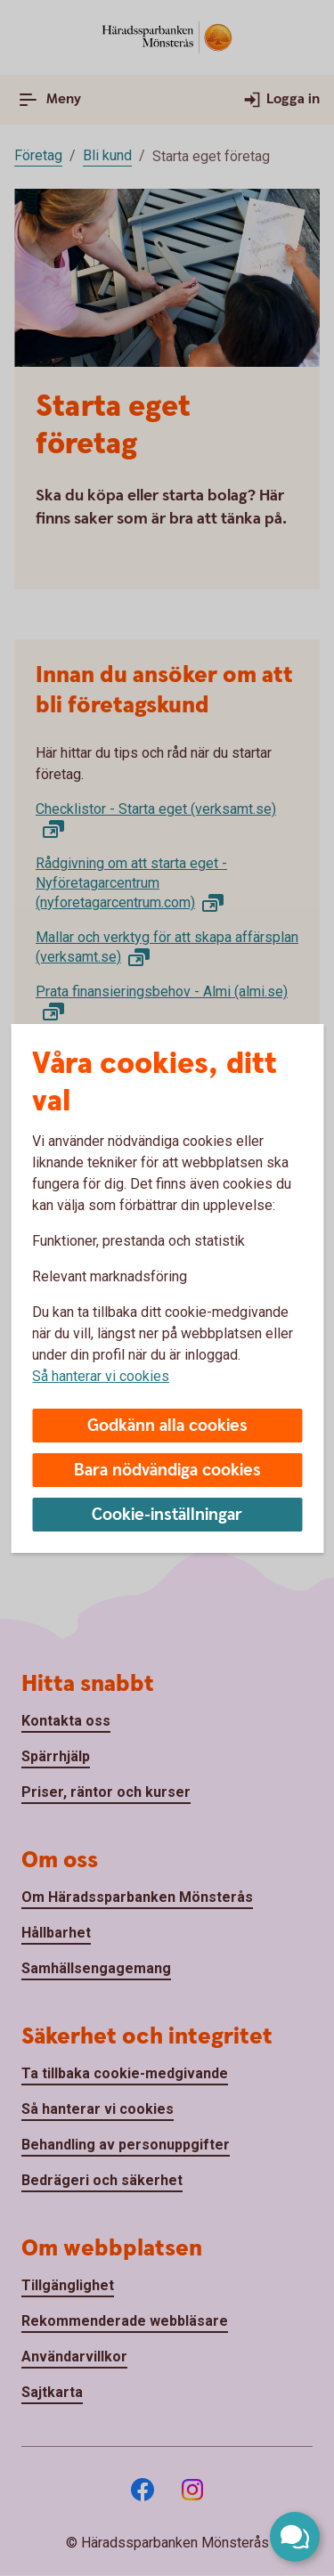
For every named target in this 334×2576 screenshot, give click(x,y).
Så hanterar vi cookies (100, 1376)
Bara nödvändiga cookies (167, 1470)
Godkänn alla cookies (167, 1426)
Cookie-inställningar (167, 1515)
